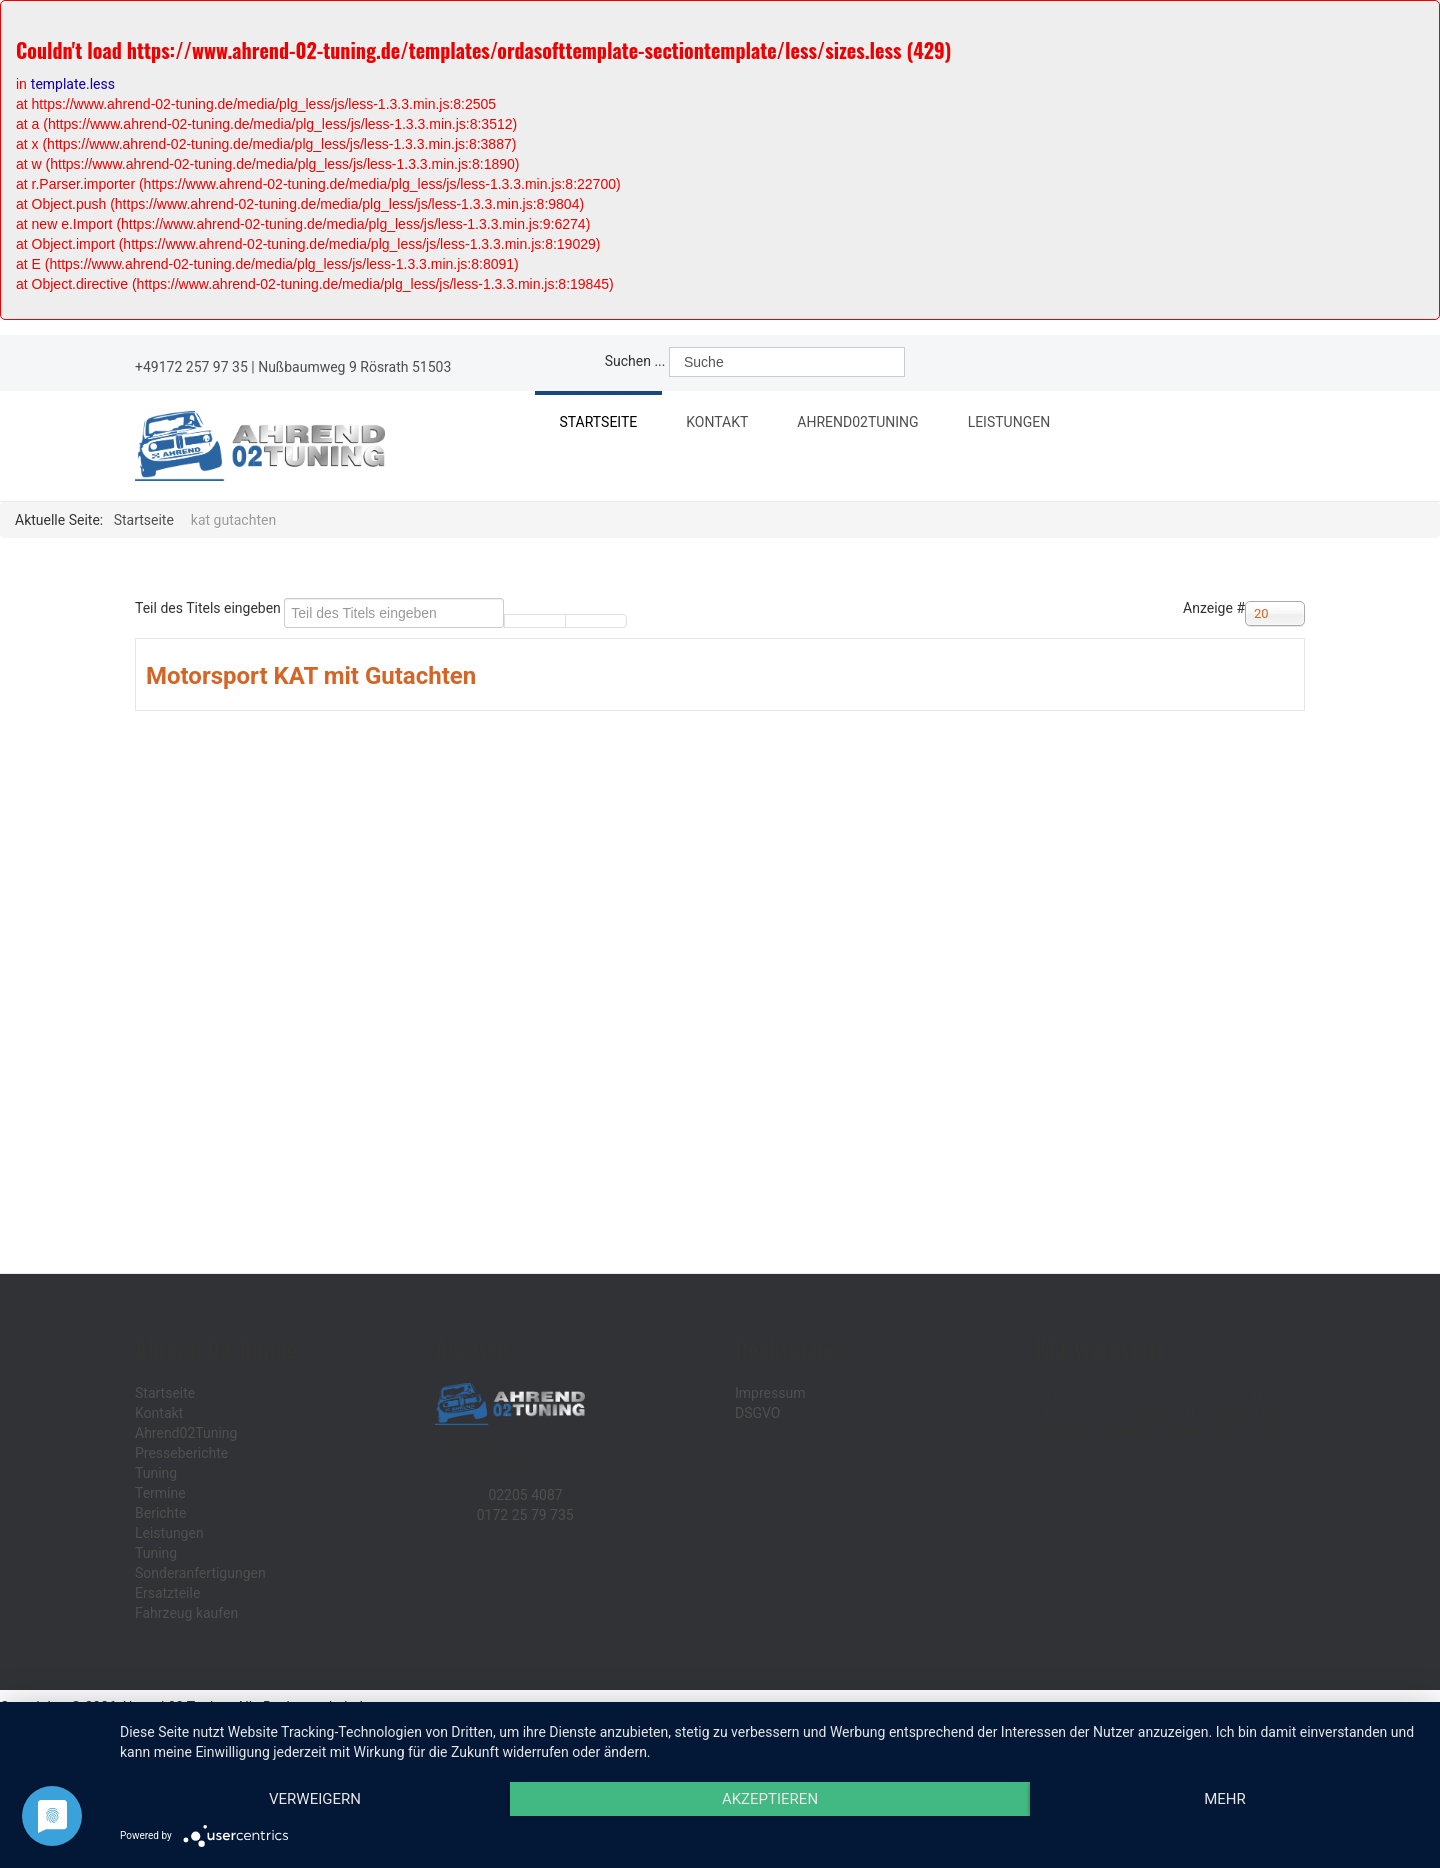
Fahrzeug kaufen (186, 1613)
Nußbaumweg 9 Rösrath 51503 (354, 367)
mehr (1225, 1799)
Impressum (770, 1393)
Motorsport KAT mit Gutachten (311, 676)
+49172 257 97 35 (191, 367)
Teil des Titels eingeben (209, 608)
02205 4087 (525, 1495)
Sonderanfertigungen (200, 1573)
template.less (73, 84)
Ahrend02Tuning (868, 424)
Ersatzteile (167, 1593)
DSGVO (758, 1413)
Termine (160, 1493)
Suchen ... (635, 361)
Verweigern (315, 1799)
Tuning (156, 1473)
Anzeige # (1214, 608)
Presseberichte (181, 1453)
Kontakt (719, 422)
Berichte (160, 1513)
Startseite (599, 422)
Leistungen (1020, 424)
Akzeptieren (770, 1799)
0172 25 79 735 (525, 1515)
